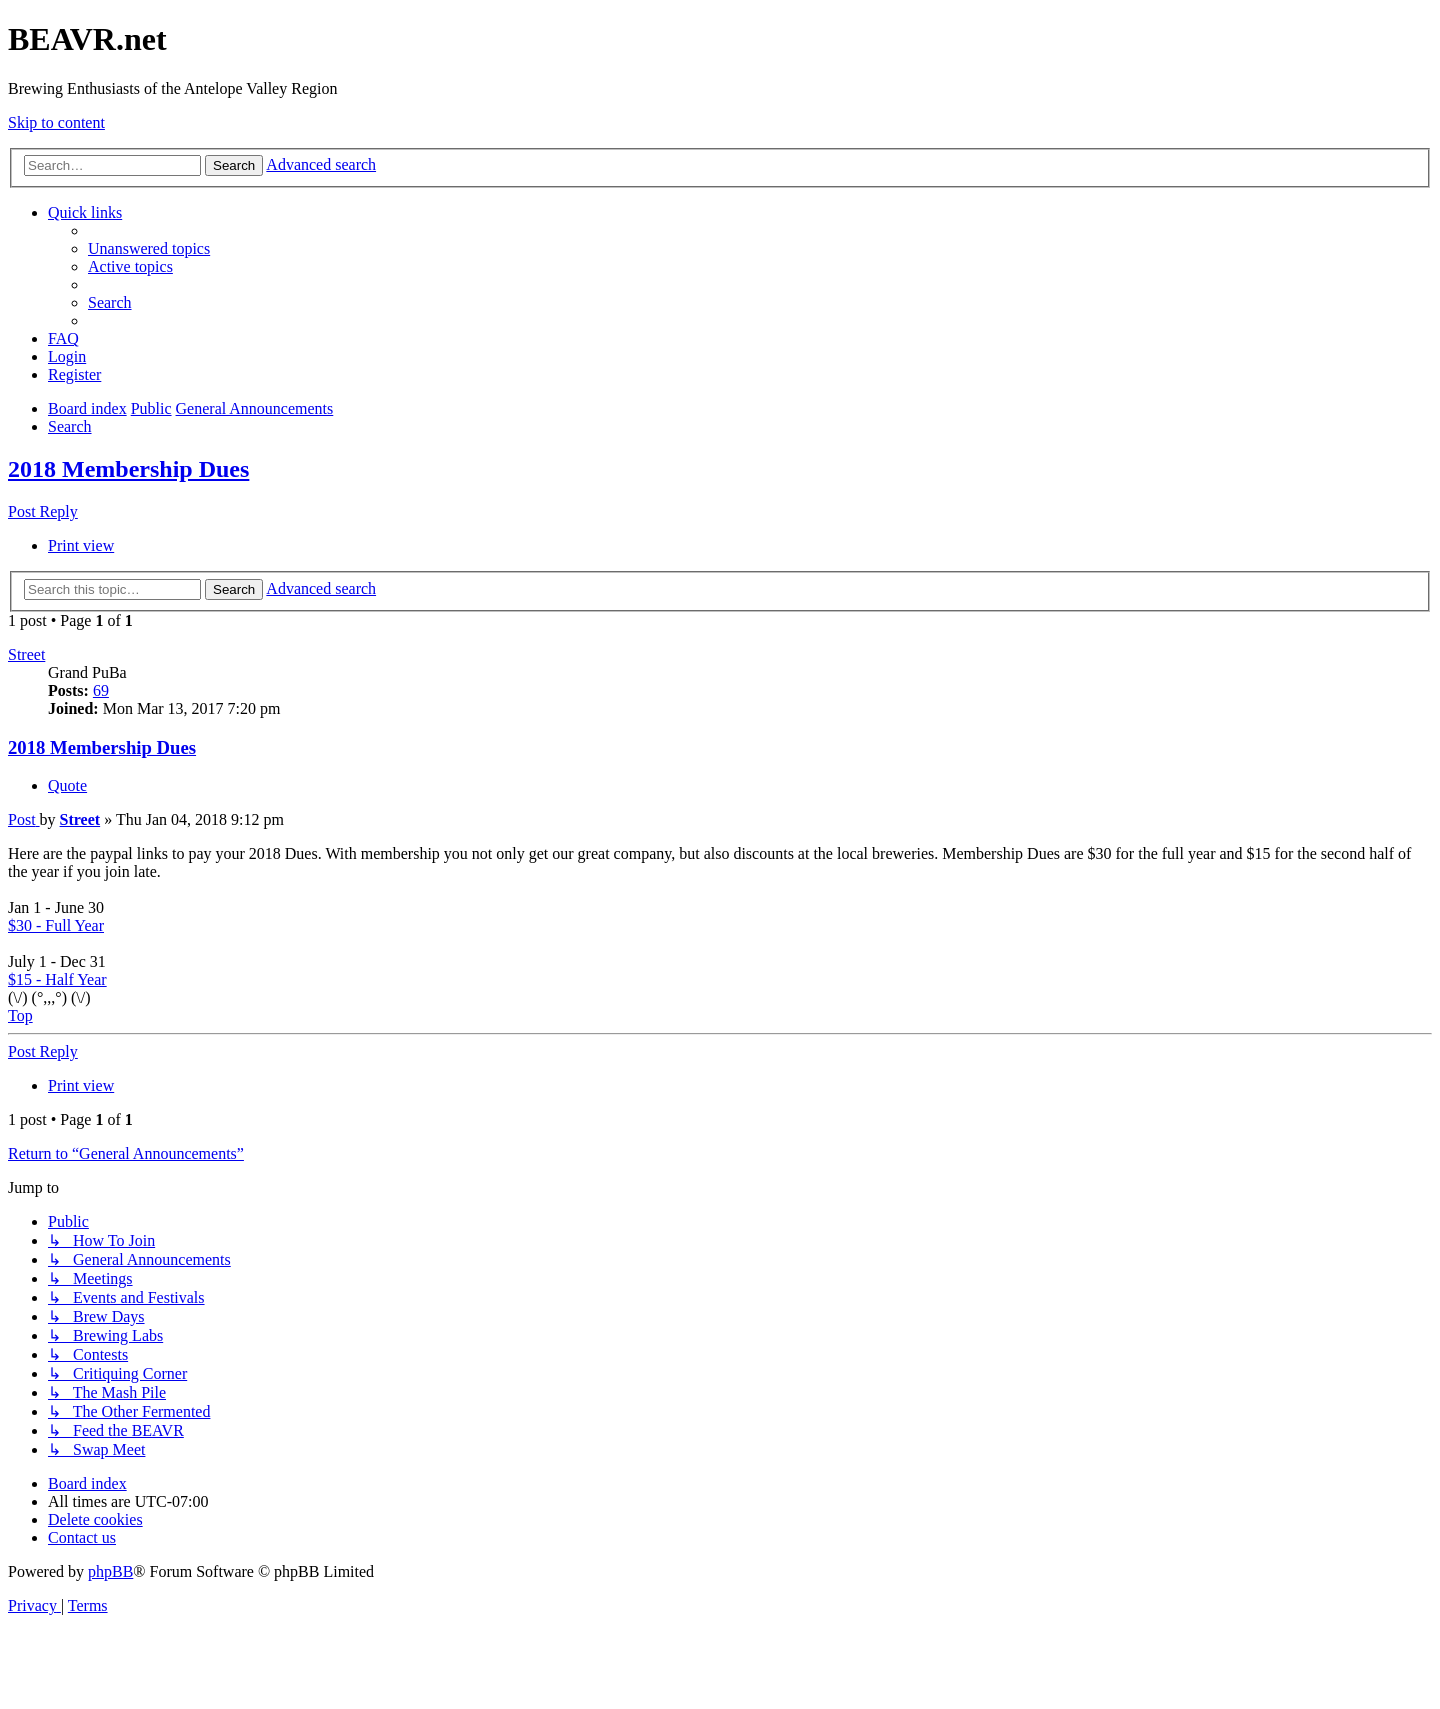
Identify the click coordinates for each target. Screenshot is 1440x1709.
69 (101, 690)
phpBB (110, 1571)
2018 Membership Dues (128, 469)
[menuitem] (149, 248)
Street (26, 654)
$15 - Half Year (57, 979)
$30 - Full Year (56, 925)
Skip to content (56, 122)
